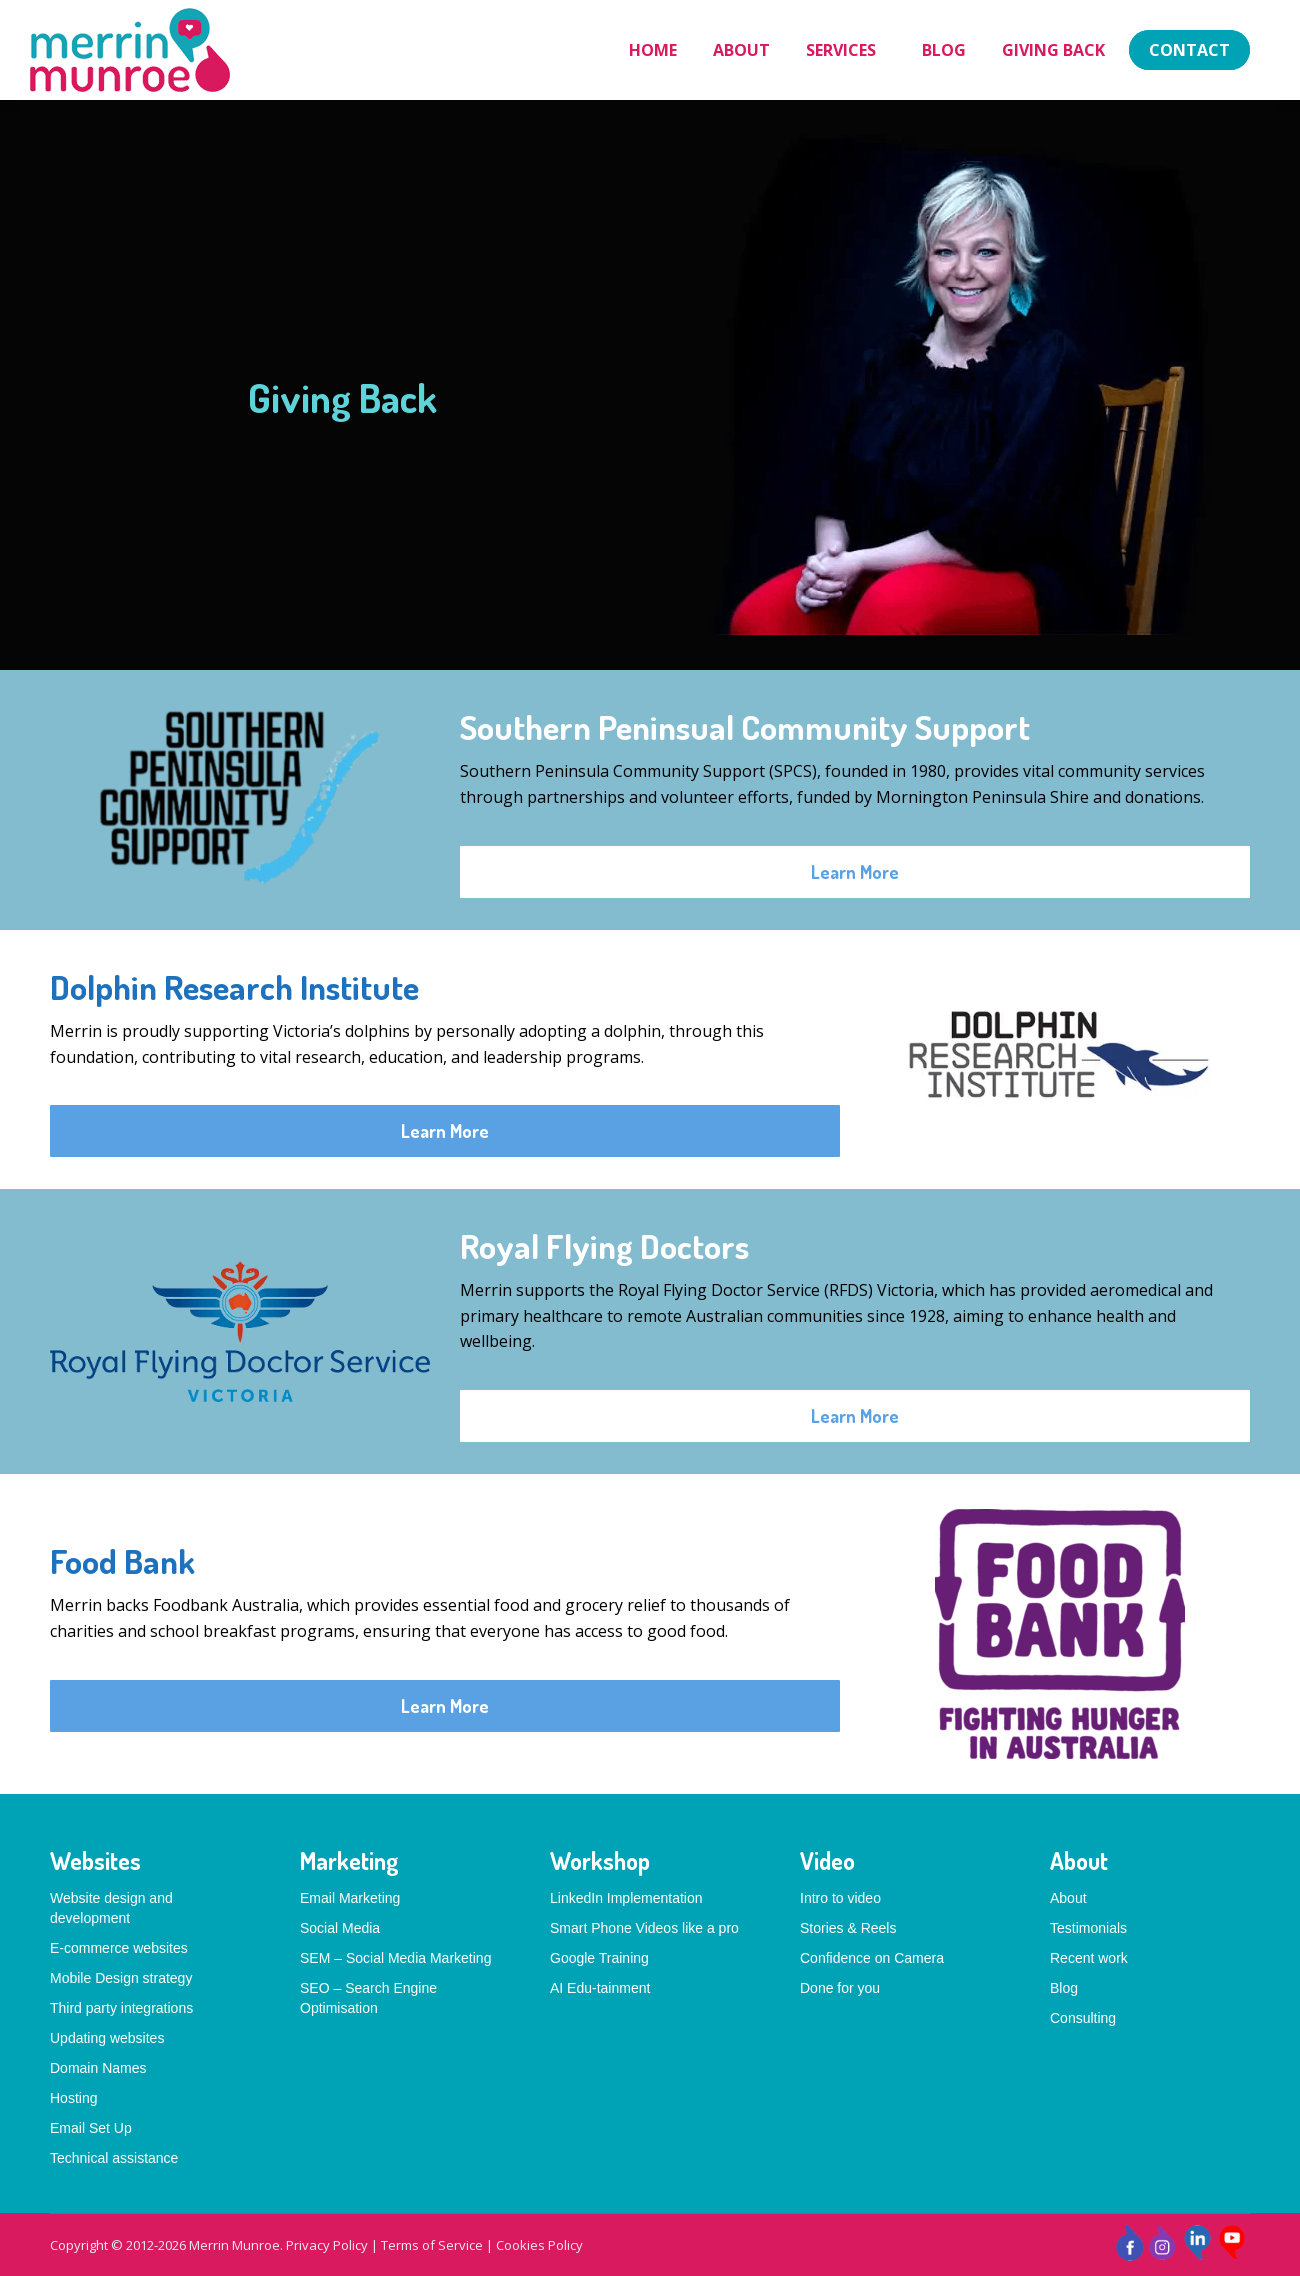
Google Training (599, 1958)
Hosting (73, 2098)
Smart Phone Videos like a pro (644, 1928)
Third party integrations (121, 2008)
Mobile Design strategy (121, 1978)
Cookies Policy (539, 2245)
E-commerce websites (119, 1948)
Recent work (1089, 1958)
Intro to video (840, 1898)
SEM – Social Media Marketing (395, 1958)
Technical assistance (114, 2158)
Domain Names (98, 2068)
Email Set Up (91, 2128)
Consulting (1083, 2018)
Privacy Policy (327, 2245)
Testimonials (1088, 1928)
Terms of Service (432, 2245)
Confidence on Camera (872, 1958)
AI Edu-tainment (600, 1988)
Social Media (340, 1928)
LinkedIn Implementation (626, 1898)
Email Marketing (350, 1898)
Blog (1064, 1988)
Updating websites (107, 2038)
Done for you (840, 1988)
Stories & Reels (848, 1928)
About (1068, 1898)
